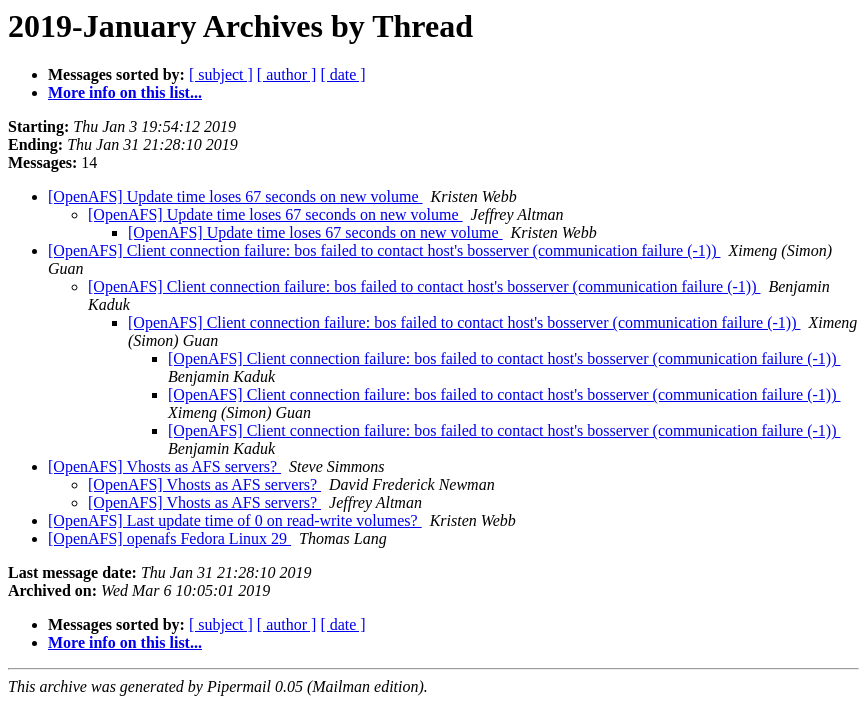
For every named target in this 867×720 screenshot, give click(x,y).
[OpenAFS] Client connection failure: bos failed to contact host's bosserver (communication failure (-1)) (384, 250)
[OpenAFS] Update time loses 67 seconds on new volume (235, 196)
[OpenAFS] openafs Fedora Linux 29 (169, 538)
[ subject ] (221, 74)
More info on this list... (125, 92)
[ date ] (342, 74)
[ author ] (287, 74)
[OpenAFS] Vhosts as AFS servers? (164, 466)
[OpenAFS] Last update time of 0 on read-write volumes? (235, 520)
